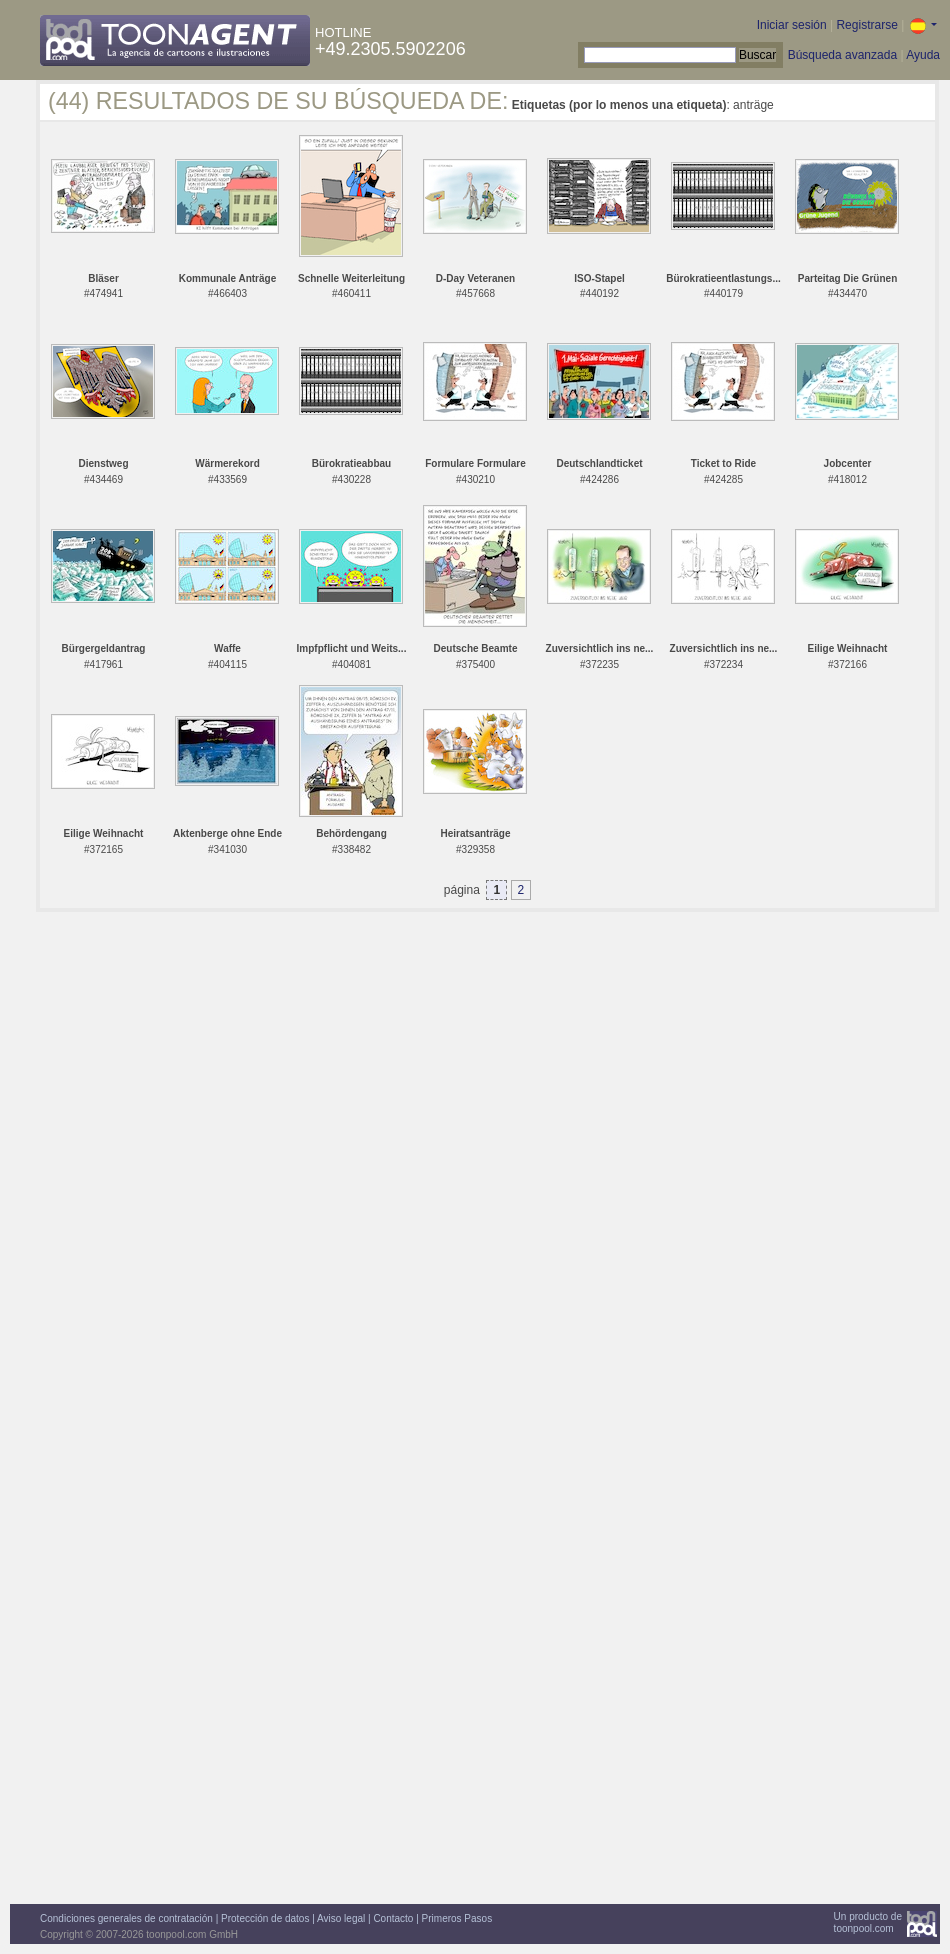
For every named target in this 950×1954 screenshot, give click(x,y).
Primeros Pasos (457, 1918)
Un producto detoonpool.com (868, 1922)
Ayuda (923, 55)
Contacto (393, 1918)
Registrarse (866, 25)
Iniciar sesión (792, 25)
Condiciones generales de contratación (126, 1918)
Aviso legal (341, 1918)
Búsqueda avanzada (842, 55)
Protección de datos (265, 1918)
